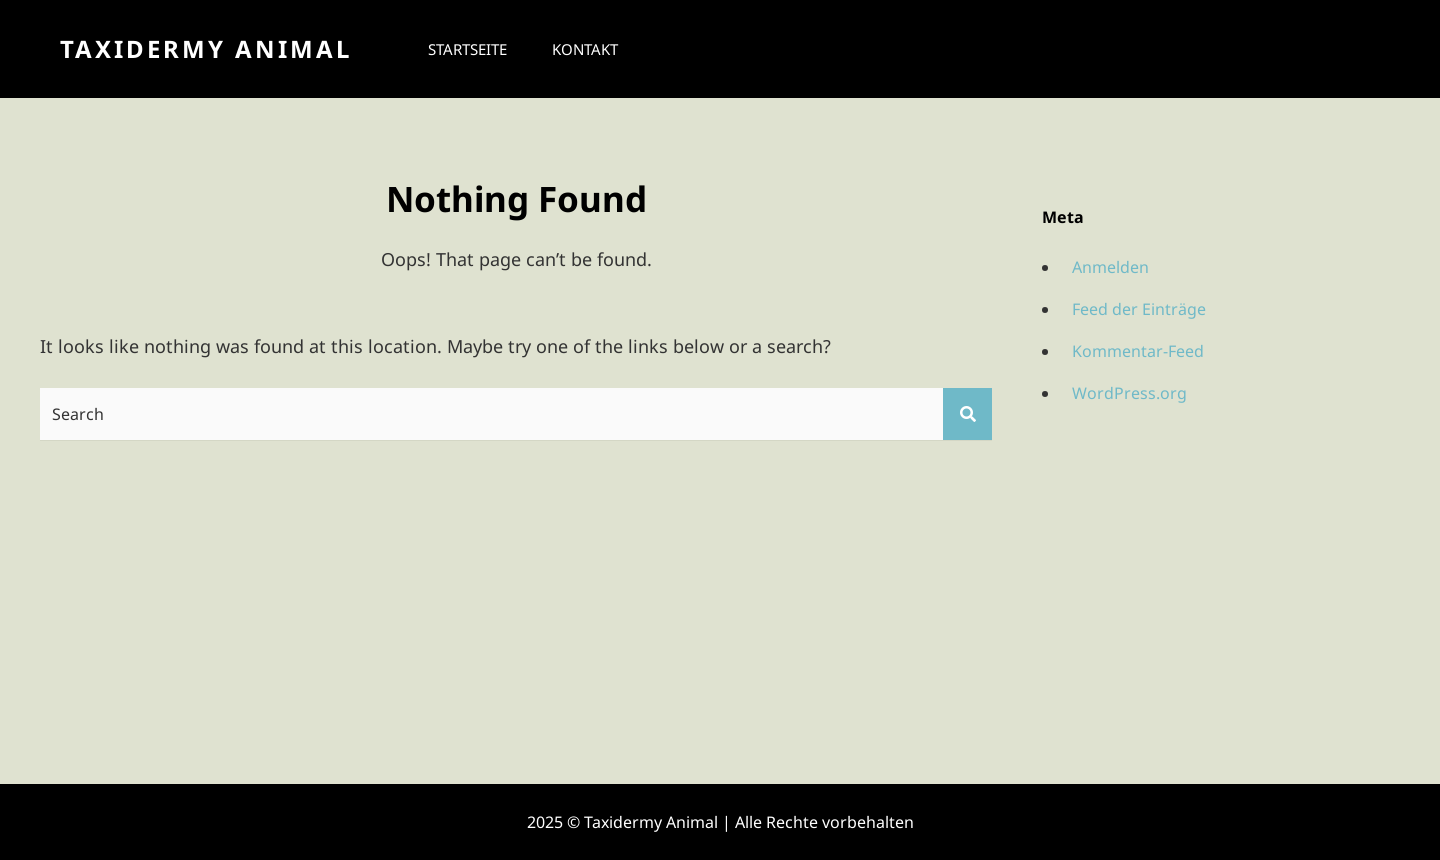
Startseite (467, 49)
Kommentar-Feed (1138, 351)
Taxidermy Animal (206, 48)
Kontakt (585, 49)
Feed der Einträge (1139, 309)
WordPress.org (1129, 393)
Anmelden (1110, 267)
